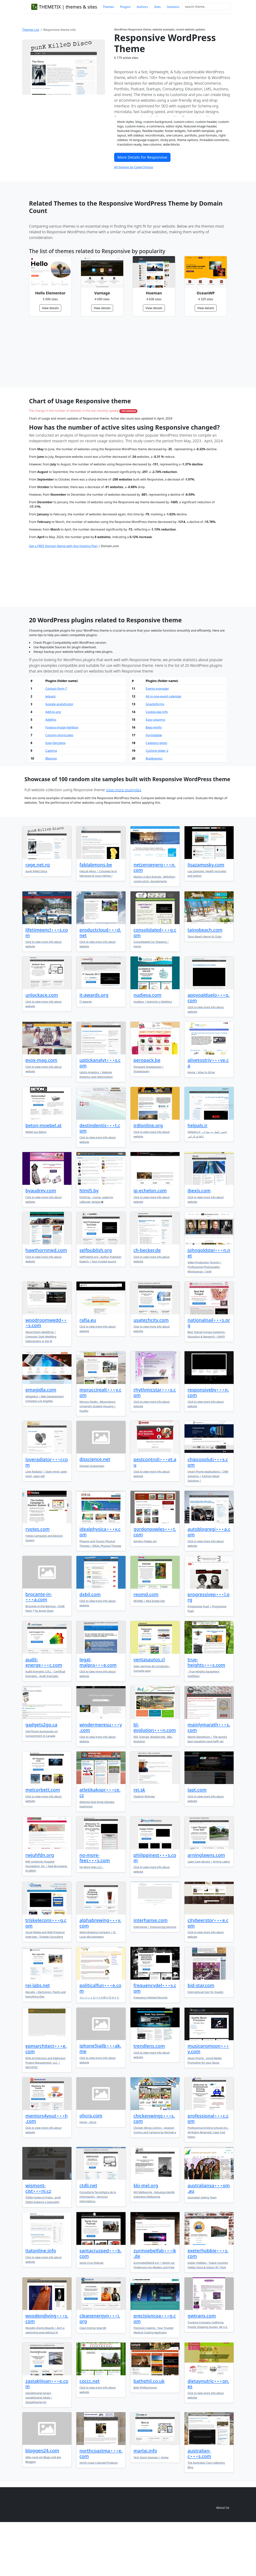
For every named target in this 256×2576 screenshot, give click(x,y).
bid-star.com (201, 2034)
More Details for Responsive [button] (142, 157)
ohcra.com (90, 2165)
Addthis (50, 769)
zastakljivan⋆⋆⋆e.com (46, 2433)
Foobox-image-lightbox (61, 777)
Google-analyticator (59, 753)
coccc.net (89, 2430)
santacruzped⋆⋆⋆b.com (100, 2302)
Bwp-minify (154, 777)
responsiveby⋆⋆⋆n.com (208, 1442)
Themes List (30, 30)
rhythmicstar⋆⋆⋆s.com (154, 1442)
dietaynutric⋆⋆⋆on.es (208, 2433)
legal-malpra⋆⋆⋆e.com (98, 1711)
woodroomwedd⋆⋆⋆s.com (46, 1372)
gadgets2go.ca (41, 1774)
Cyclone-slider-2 (157, 800)
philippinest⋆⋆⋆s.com (154, 1907)
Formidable (154, 784)
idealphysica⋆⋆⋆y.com (100, 1581)
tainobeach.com (205, 979)
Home (167, 2549)
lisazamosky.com (206, 914)
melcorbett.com (42, 1839)
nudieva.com (147, 1044)
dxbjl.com (90, 1644)
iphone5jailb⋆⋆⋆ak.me (100, 2098)
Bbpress (51, 808)
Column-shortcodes (59, 784)
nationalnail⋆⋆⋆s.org (209, 1372)
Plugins (125, 7)
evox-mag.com (41, 1109)
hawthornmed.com (46, 1299)
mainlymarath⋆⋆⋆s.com (209, 1777)
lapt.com (197, 1839)
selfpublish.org (95, 1299)
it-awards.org (93, 1044)
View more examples (123, 839)
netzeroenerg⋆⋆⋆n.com (154, 917)
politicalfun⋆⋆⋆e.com (100, 2037)
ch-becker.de (147, 1299)
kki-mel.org (145, 2235)
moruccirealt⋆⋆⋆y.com (100, 1442)
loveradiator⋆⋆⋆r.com (46, 1511)
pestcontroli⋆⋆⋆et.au (154, 1511)
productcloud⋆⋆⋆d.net (100, 982)
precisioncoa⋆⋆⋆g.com (154, 2368)
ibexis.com (199, 1240)
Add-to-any (53, 761)
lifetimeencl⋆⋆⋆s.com (46, 982)
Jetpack (50, 746)
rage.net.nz (37, 914)
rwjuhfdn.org (39, 1904)
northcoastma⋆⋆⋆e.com (101, 2503)
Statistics (173, 7)
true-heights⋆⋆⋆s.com (206, 1711)
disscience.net (94, 1508)
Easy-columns (155, 769)
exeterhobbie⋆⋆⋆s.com (208, 2302)
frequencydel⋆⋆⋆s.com (154, 2037)
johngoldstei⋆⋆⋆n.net (209, 1302)
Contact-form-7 (56, 738)
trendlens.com (149, 2095)
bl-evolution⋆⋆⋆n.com (154, 1777)
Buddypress (154, 808)
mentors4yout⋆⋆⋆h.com (46, 2168)
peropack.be (146, 1109)
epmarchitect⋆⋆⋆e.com (46, 2098)
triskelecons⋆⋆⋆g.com (45, 1972)
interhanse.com (150, 1969)
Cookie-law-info (157, 761)
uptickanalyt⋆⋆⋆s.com (100, 1112)
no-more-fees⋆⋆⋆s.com (94, 1907)
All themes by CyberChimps (133, 167)
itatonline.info (40, 2300)
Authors (142, 7)
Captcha (51, 800)
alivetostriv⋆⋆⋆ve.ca (208, 1112)
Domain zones (222, 2549)
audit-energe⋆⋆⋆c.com (43, 1711)
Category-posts (156, 792)
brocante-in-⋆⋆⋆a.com (38, 1646)
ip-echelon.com (150, 1240)
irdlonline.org (148, 1175)
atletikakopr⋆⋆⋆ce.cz (99, 1842)
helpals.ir (197, 1175)
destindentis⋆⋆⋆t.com (99, 1177)
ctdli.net (88, 2235)
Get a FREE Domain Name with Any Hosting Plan (63, 595)
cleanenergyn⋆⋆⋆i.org (99, 2368)
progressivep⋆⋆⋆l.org (208, 1646)
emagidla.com (40, 1439)
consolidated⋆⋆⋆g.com (154, 982)
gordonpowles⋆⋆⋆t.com (154, 1581)
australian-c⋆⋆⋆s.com (199, 2503)
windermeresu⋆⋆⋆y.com (100, 1777)
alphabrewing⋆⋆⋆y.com (100, 1972)
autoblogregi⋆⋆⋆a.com (209, 1581)
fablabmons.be (95, 914)
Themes (108, 7)
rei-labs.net (37, 2034)
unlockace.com (41, 1044)
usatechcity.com (151, 1369)
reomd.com (145, 1644)
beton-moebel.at (43, 1175)
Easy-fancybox (55, 792)
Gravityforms (155, 753)
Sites (157, 7)
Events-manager (157, 738)
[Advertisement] (128, 351)
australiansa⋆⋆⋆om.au (209, 2237)
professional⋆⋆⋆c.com (208, 2168)
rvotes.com (37, 1578)
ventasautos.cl (149, 1709)
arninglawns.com (206, 1904)
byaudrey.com (40, 1240)
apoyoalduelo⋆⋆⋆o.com (208, 1047)
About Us (222, 2557)
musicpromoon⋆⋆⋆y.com (208, 2098)
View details (50, 308)
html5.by (89, 1240)
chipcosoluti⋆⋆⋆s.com (208, 1511)
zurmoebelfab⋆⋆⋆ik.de (154, 2302)
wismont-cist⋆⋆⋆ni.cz (38, 2237)
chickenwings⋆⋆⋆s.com (154, 2168)
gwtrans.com (202, 2365)
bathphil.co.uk (149, 2430)
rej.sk (139, 1839)
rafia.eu (87, 1369)
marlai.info (145, 2500)
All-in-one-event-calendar (163, 746)
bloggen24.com (42, 2500)
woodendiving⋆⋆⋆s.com (46, 2368)
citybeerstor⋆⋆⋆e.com (208, 1972)
